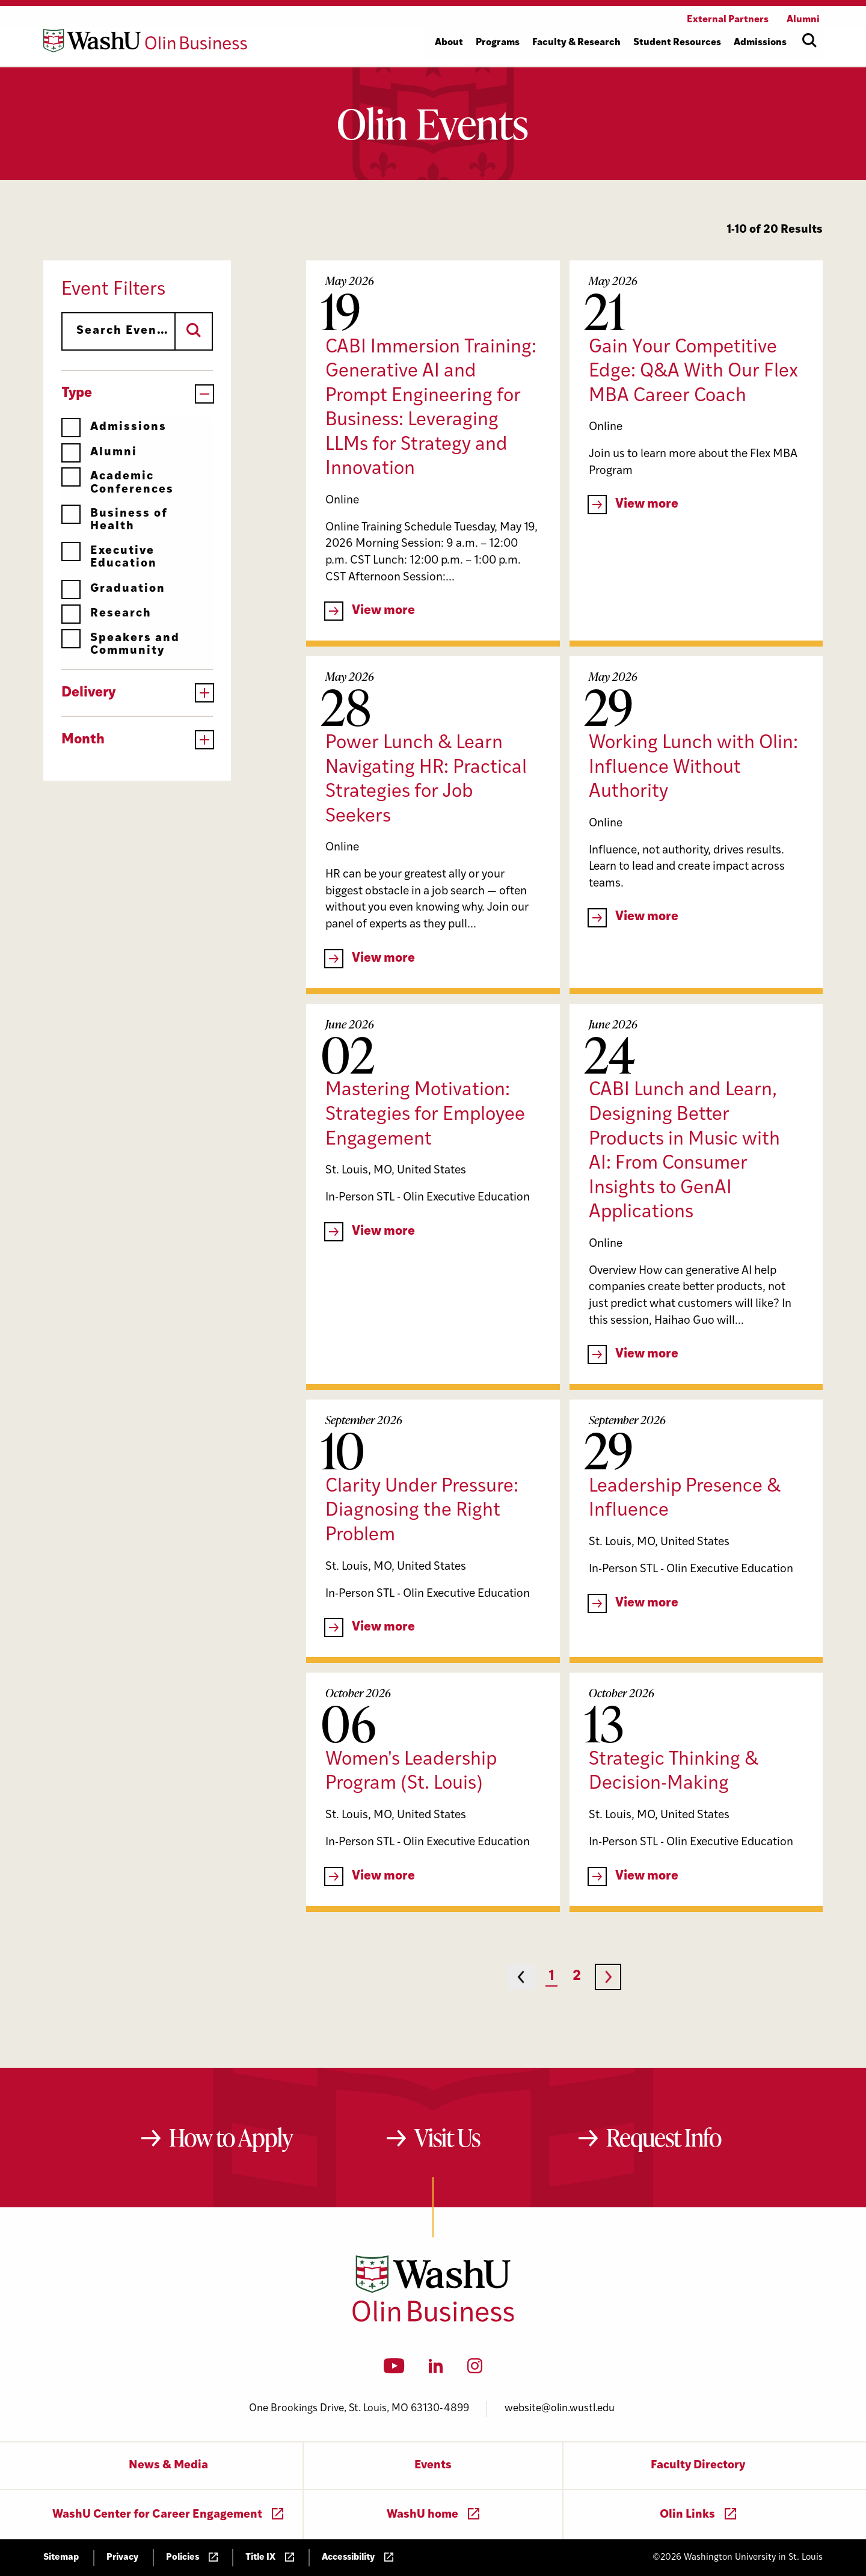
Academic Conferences (117, 482)
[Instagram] (474, 2370)
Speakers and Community (120, 644)
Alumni (99, 452)
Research (106, 613)
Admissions (114, 427)
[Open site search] (809, 40)
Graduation (113, 589)
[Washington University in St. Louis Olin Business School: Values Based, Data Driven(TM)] (433, 2319)
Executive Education (109, 557)
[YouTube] (394, 2370)
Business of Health (114, 520)
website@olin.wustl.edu (560, 2408)
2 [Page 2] (577, 1977)
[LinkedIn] (436, 2370)
